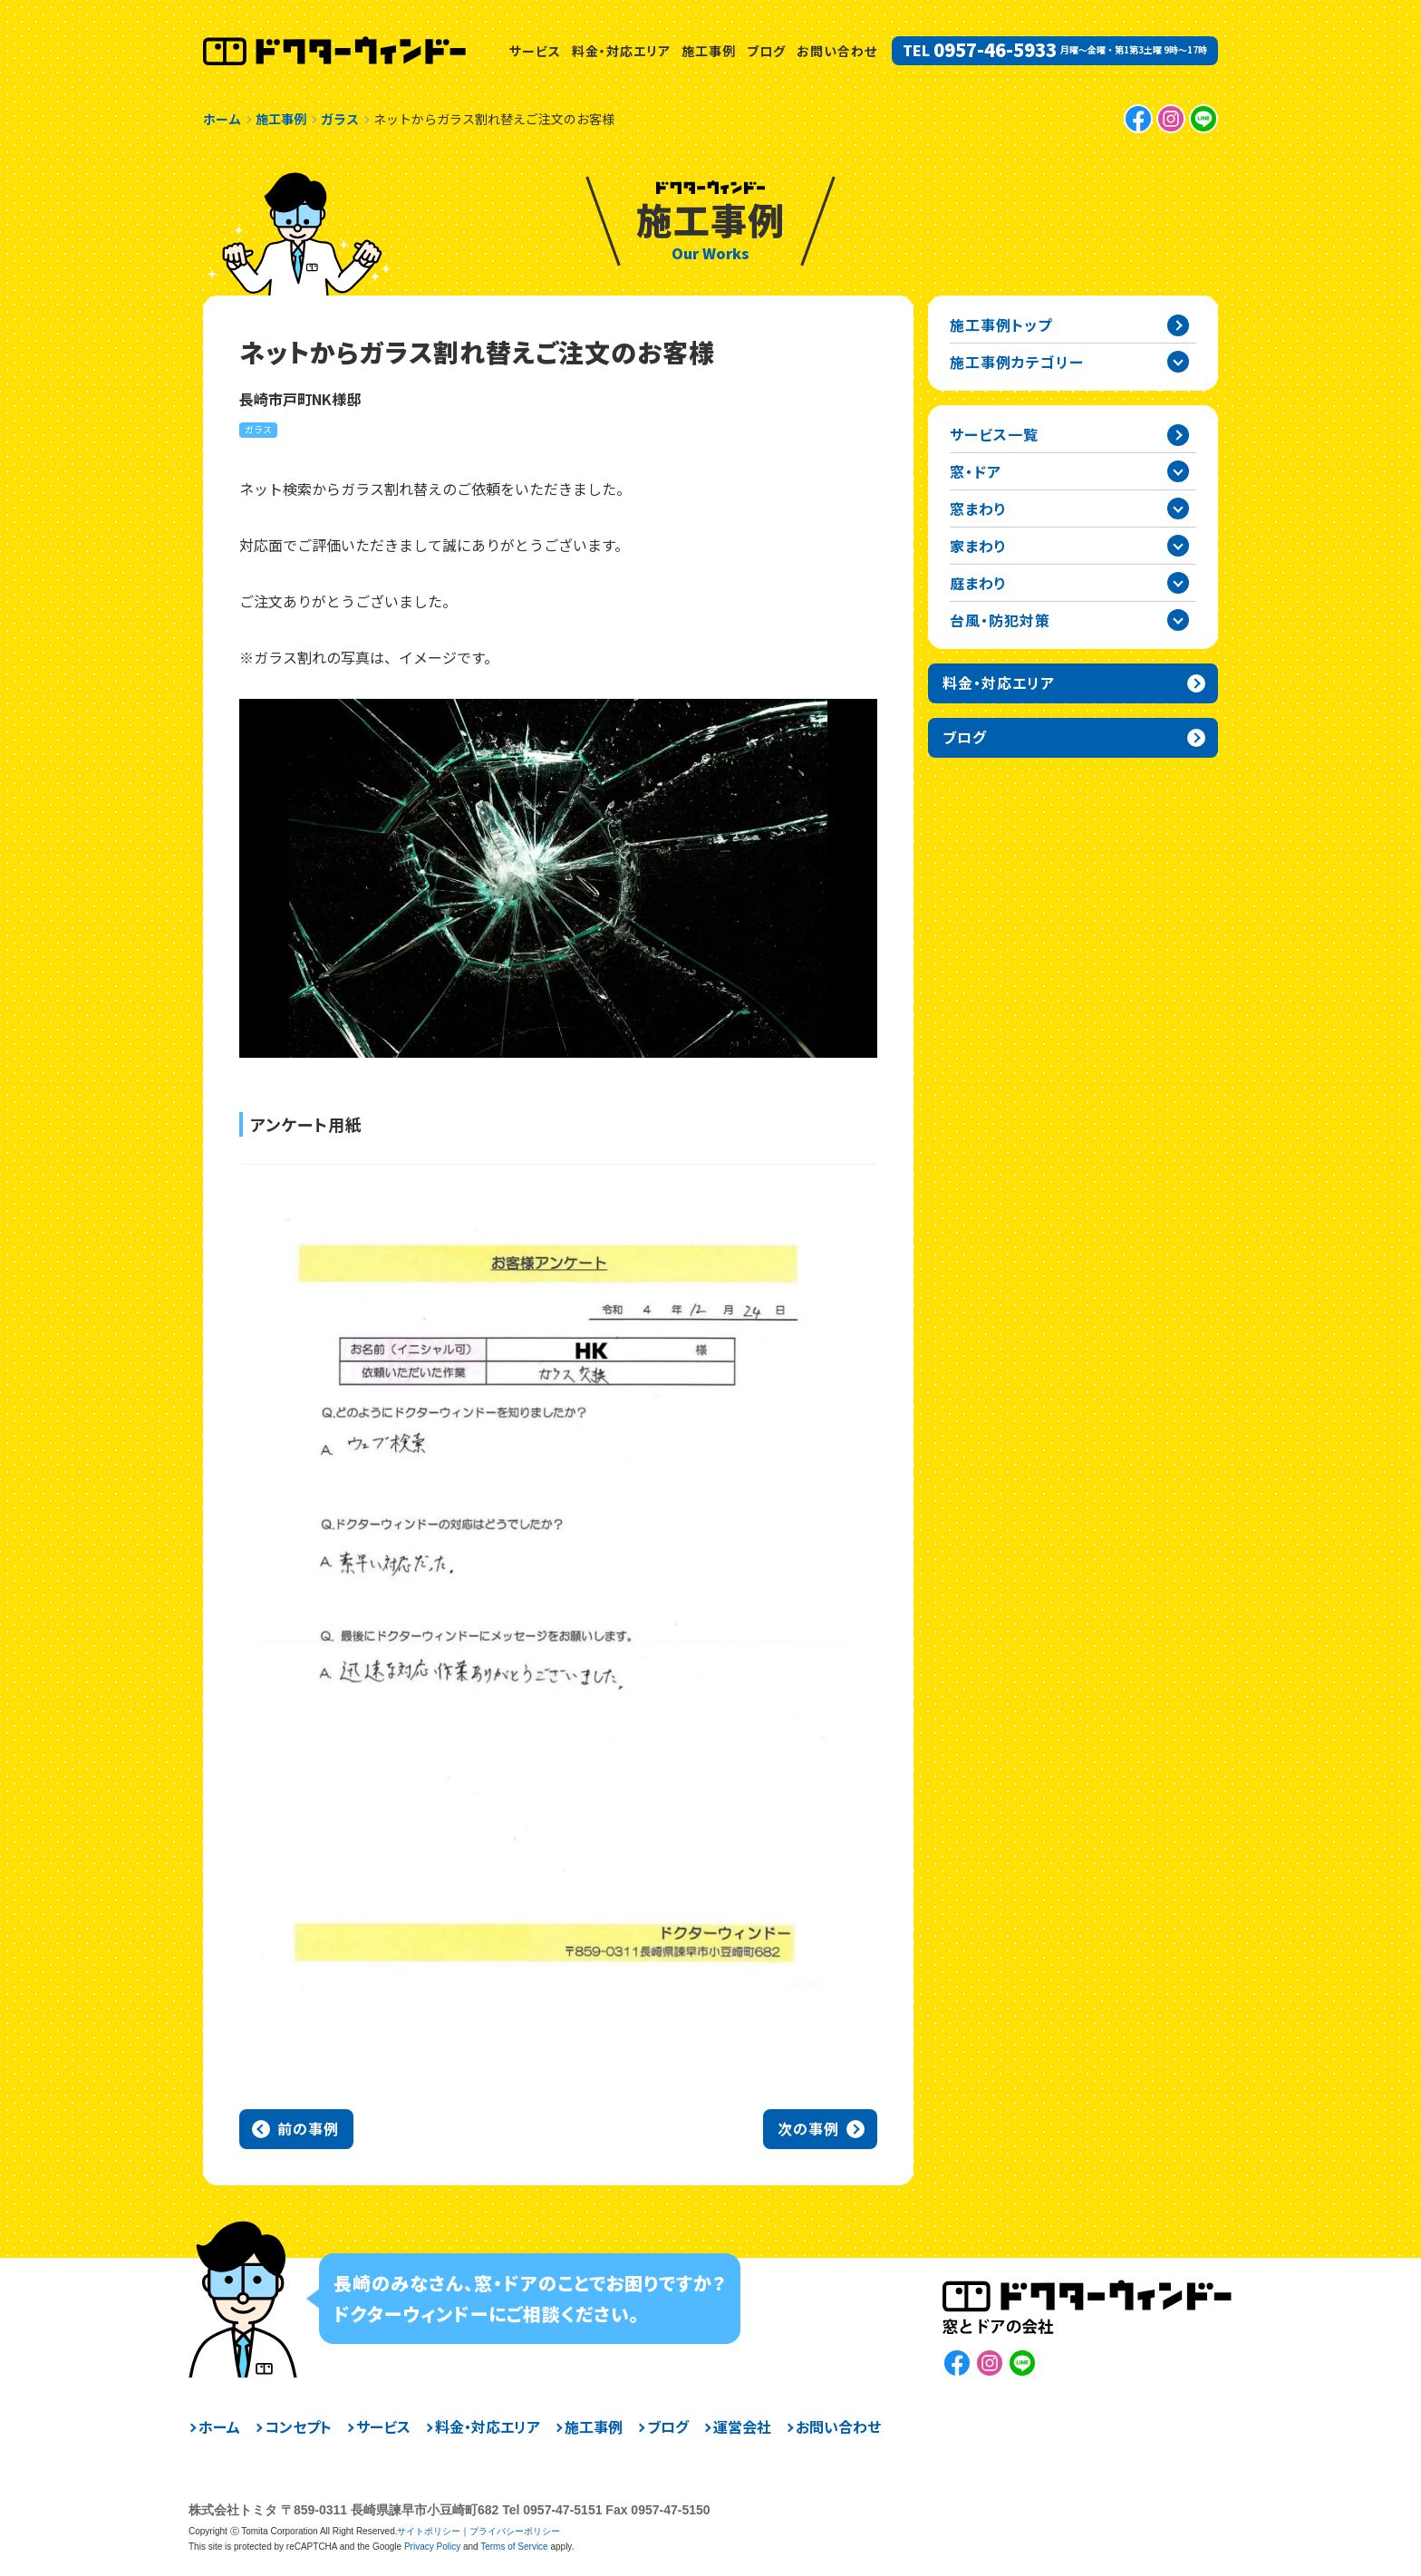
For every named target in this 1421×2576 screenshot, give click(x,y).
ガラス (258, 429)
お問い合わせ (837, 51)
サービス (535, 51)
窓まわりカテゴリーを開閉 (1178, 508)
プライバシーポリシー (514, 2531)
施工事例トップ (1001, 324)
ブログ (766, 51)
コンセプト (298, 2426)
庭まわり (978, 583)
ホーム (219, 2426)
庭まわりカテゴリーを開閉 (1178, 583)
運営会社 (742, 2426)
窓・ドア (975, 471)
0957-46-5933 (995, 50)
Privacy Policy (432, 2547)
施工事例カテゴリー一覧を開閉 (1178, 362)
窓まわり (978, 508)
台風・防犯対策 (1000, 620)
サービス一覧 (994, 434)
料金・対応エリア (621, 51)
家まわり (978, 546)
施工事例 (709, 51)
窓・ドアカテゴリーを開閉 (1178, 471)
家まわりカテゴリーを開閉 (1178, 546)
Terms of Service (513, 2547)
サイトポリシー (428, 2531)
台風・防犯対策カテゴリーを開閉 (1178, 620)
